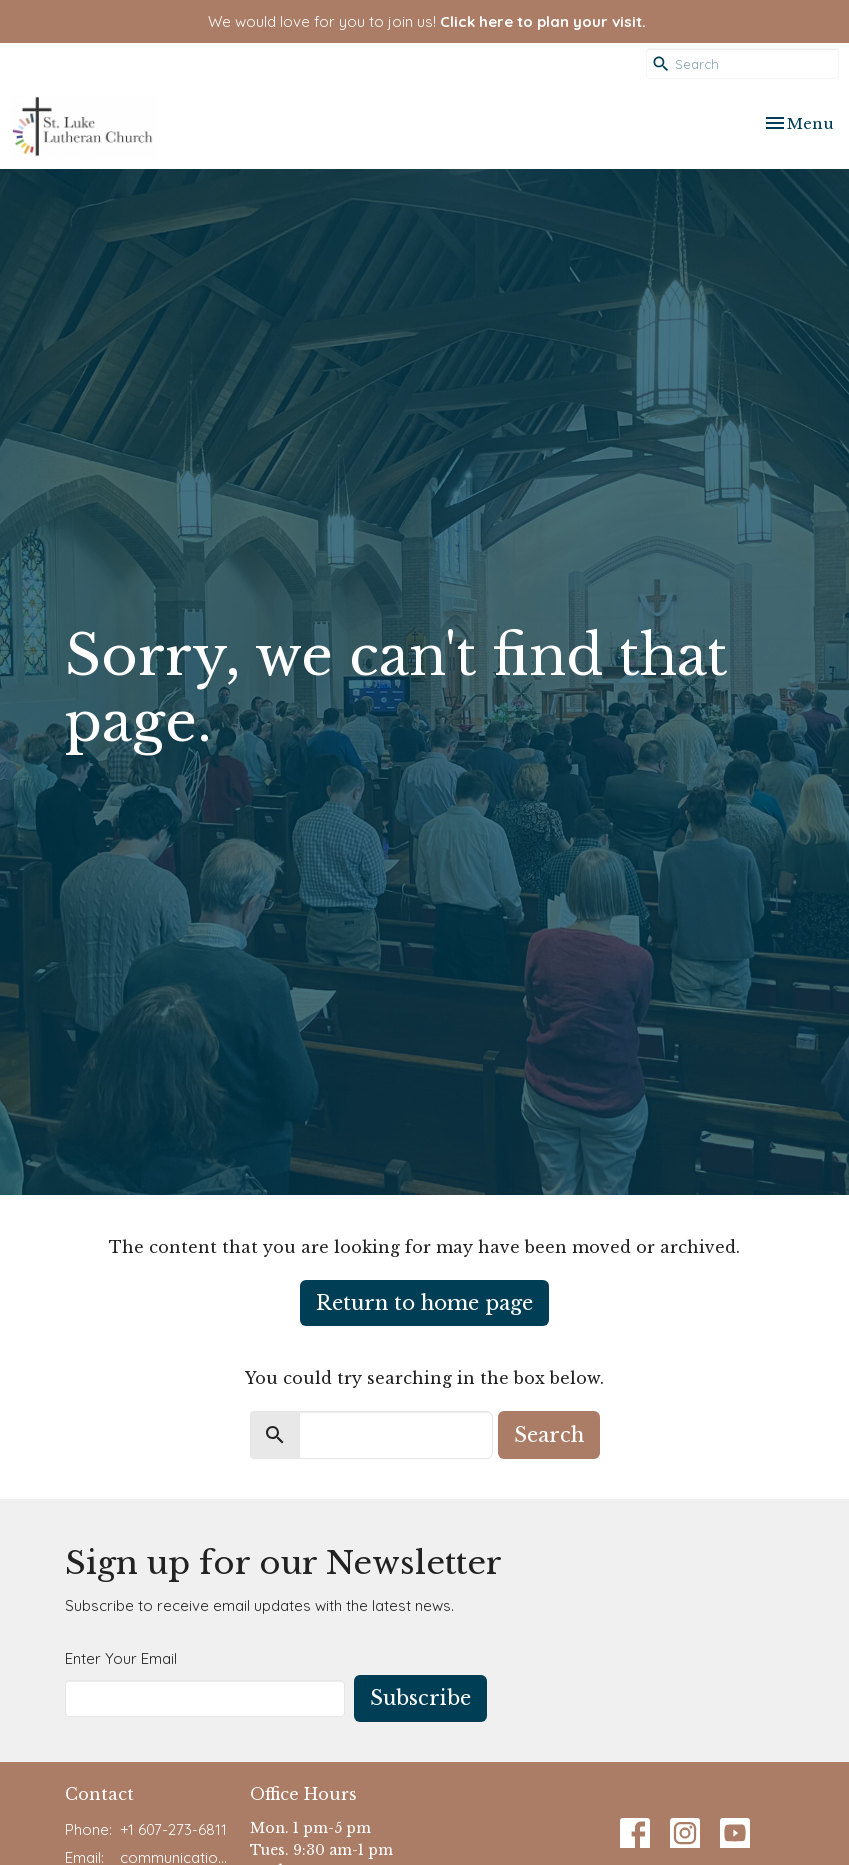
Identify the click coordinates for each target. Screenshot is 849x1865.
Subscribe (420, 1698)
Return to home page (424, 1303)
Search (549, 1435)
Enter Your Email (121, 1658)
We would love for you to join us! (427, 21)
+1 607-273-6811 (173, 1829)
